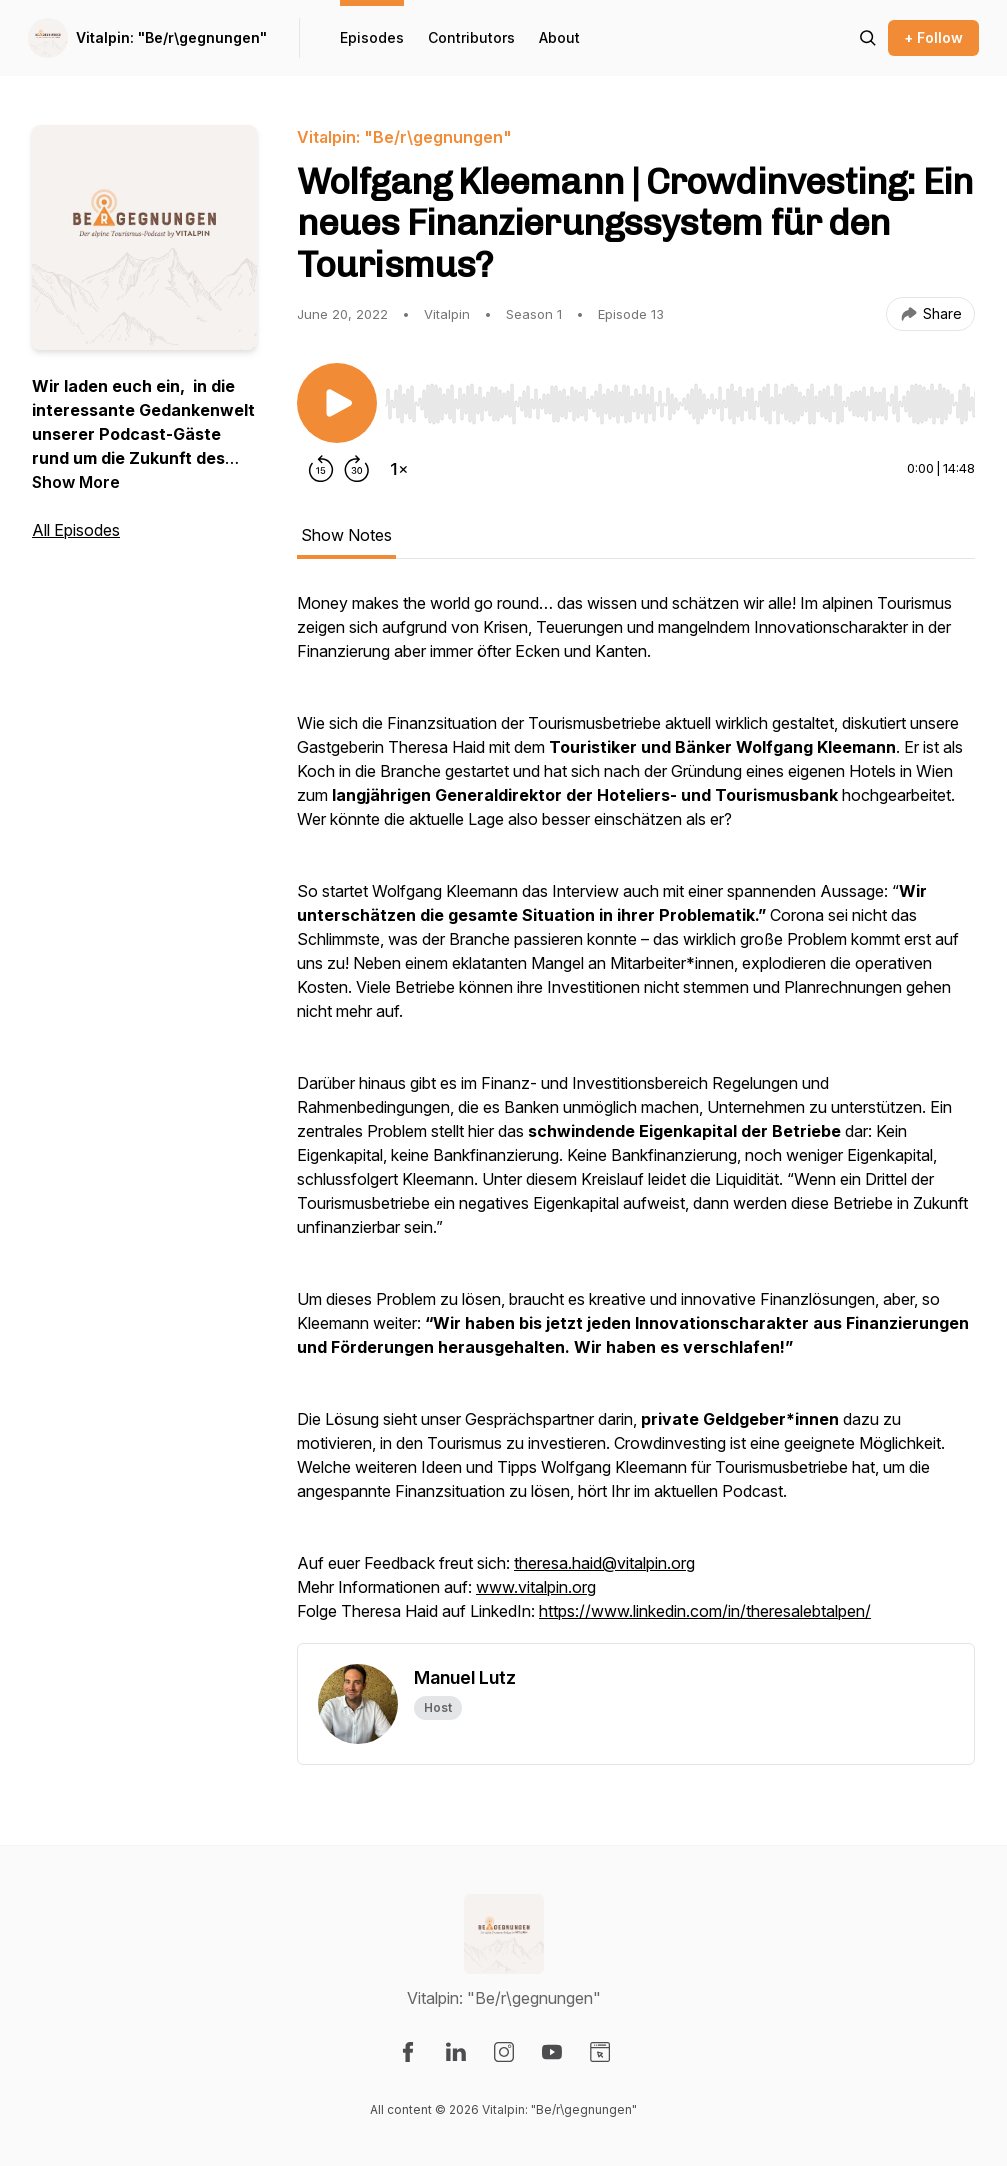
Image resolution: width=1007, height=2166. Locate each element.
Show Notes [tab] (346, 535)
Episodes (372, 37)
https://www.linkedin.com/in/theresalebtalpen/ (705, 1611)
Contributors (471, 37)
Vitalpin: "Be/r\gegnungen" (171, 37)
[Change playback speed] (399, 469)
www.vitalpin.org (536, 1587)
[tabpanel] (636, 1117)
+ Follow (933, 37)
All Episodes (76, 530)
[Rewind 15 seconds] (321, 469)
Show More (76, 482)
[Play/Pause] (337, 403)
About (559, 37)
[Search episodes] (868, 38)
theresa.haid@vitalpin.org (604, 1563)
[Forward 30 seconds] (357, 469)
